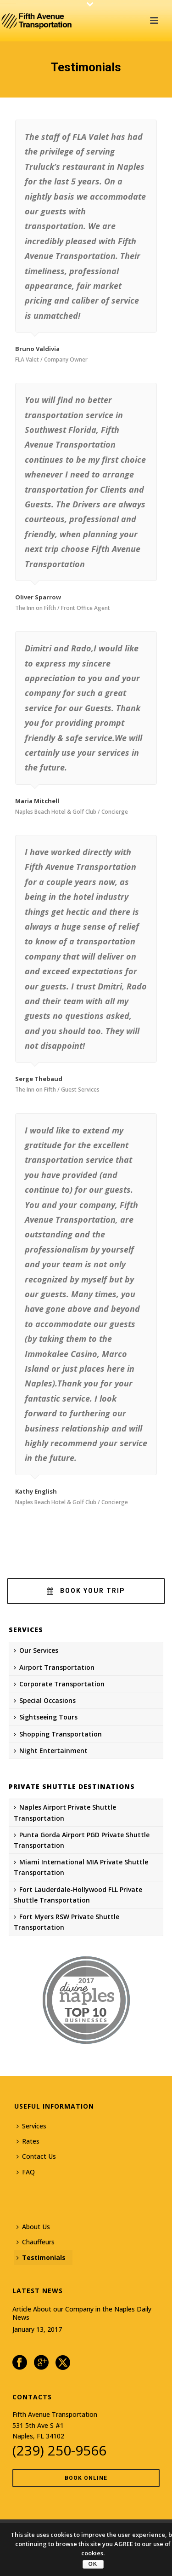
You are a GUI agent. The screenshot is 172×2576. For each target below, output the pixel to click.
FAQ (26, 2172)
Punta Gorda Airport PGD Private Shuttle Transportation (82, 1840)
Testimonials (41, 2257)
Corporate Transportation (59, 1683)
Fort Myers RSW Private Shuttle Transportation (66, 1922)
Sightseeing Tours (46, 1717)
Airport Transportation (54, 1667)
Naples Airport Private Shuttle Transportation (65, 1812)
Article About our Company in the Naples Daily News (81, 2313)
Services (31, 2126)
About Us (33, 2226)
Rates (28, 2141)
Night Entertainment (51, 1750)
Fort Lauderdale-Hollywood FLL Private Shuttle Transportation (78, 1894)
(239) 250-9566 (59, 2450)
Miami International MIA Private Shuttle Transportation (81, 1867)
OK (93, 2564)
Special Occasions (45, 1700)
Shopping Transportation (58, 1734)
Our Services (36, 1650)
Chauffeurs (36, 2241)
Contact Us (36, 2156)
